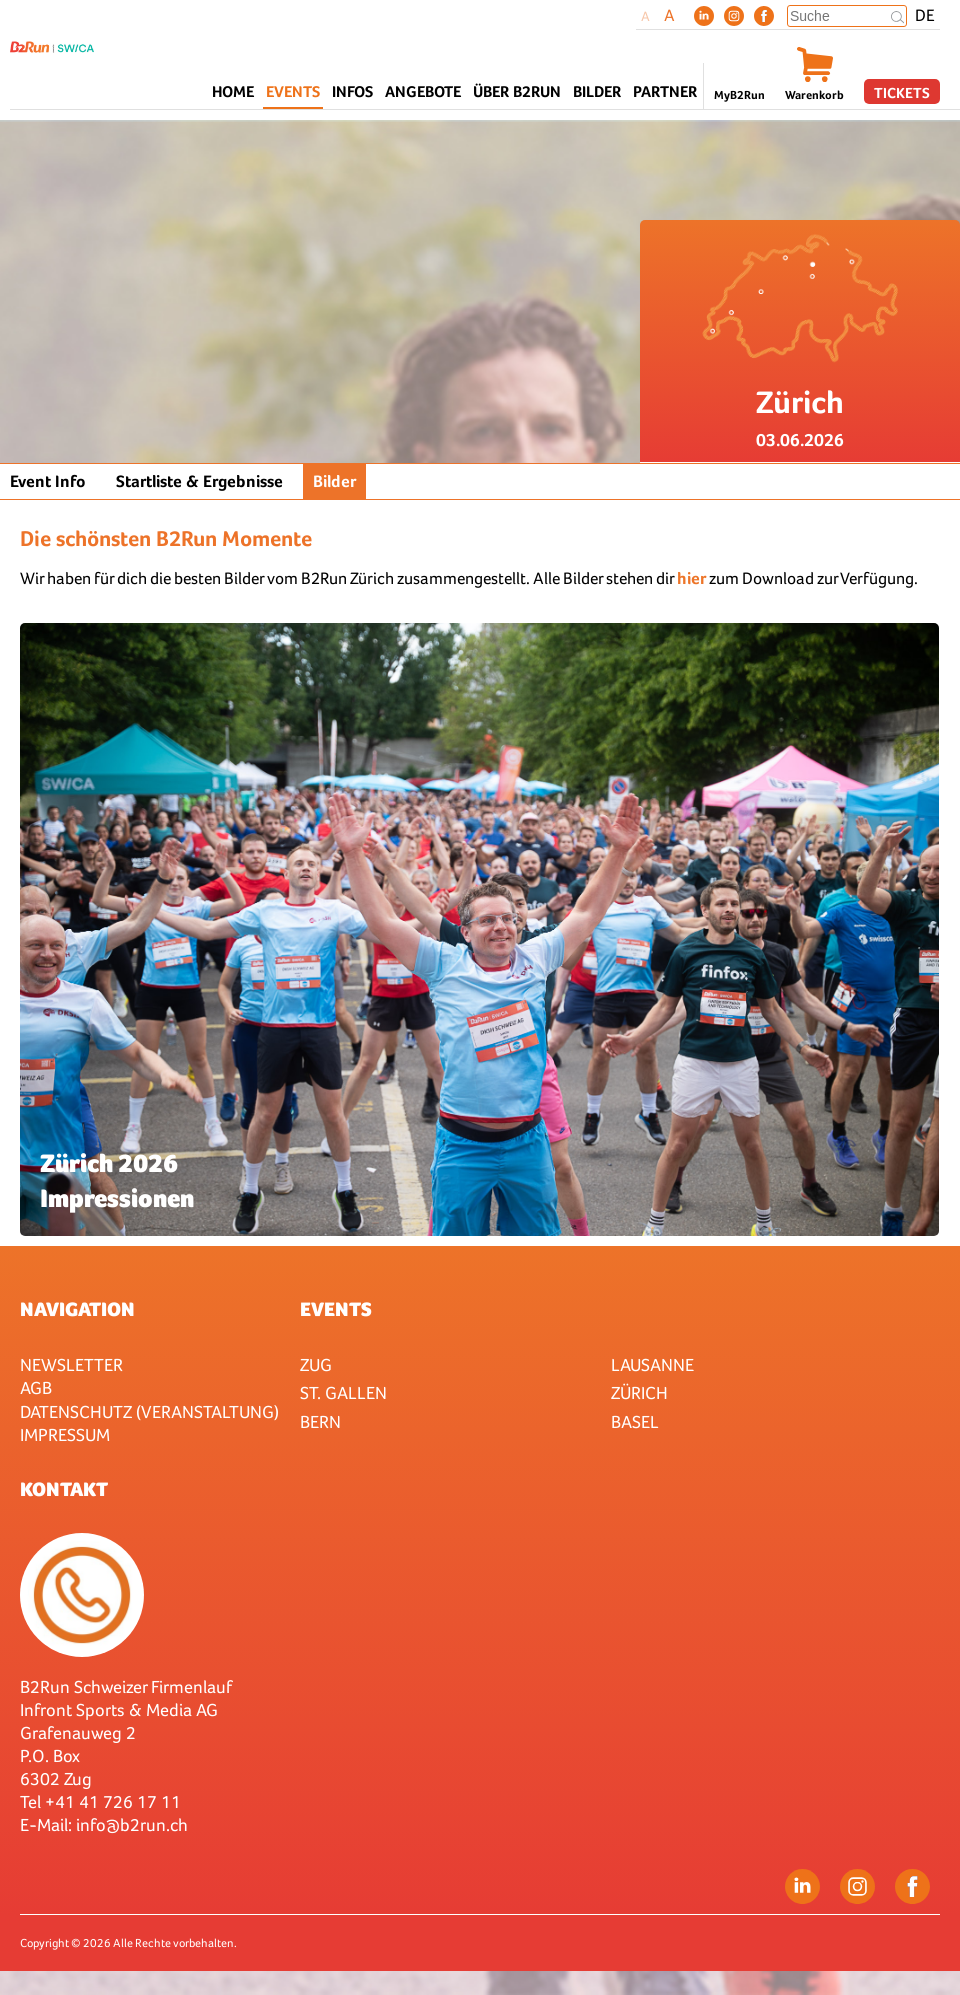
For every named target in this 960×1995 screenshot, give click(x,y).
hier (691, 578)
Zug (316, 1364)
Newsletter (71, 1364)
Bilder (597, 91)
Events (336, 1309)
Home (233, 91)
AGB (36, 1387)
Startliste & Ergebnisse (199, 481)
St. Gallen (343, 1392)
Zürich (639, 1392)
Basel (635, 1421)
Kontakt (64, 1489)
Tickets (902, 92)
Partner (665, 91)
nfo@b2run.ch (134, 1824)
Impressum (65, 1434)
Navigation (77, 1309)
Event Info (48, 481)
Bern (320, 1421)
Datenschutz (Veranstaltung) (149, 1411)
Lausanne (652, 1364)
